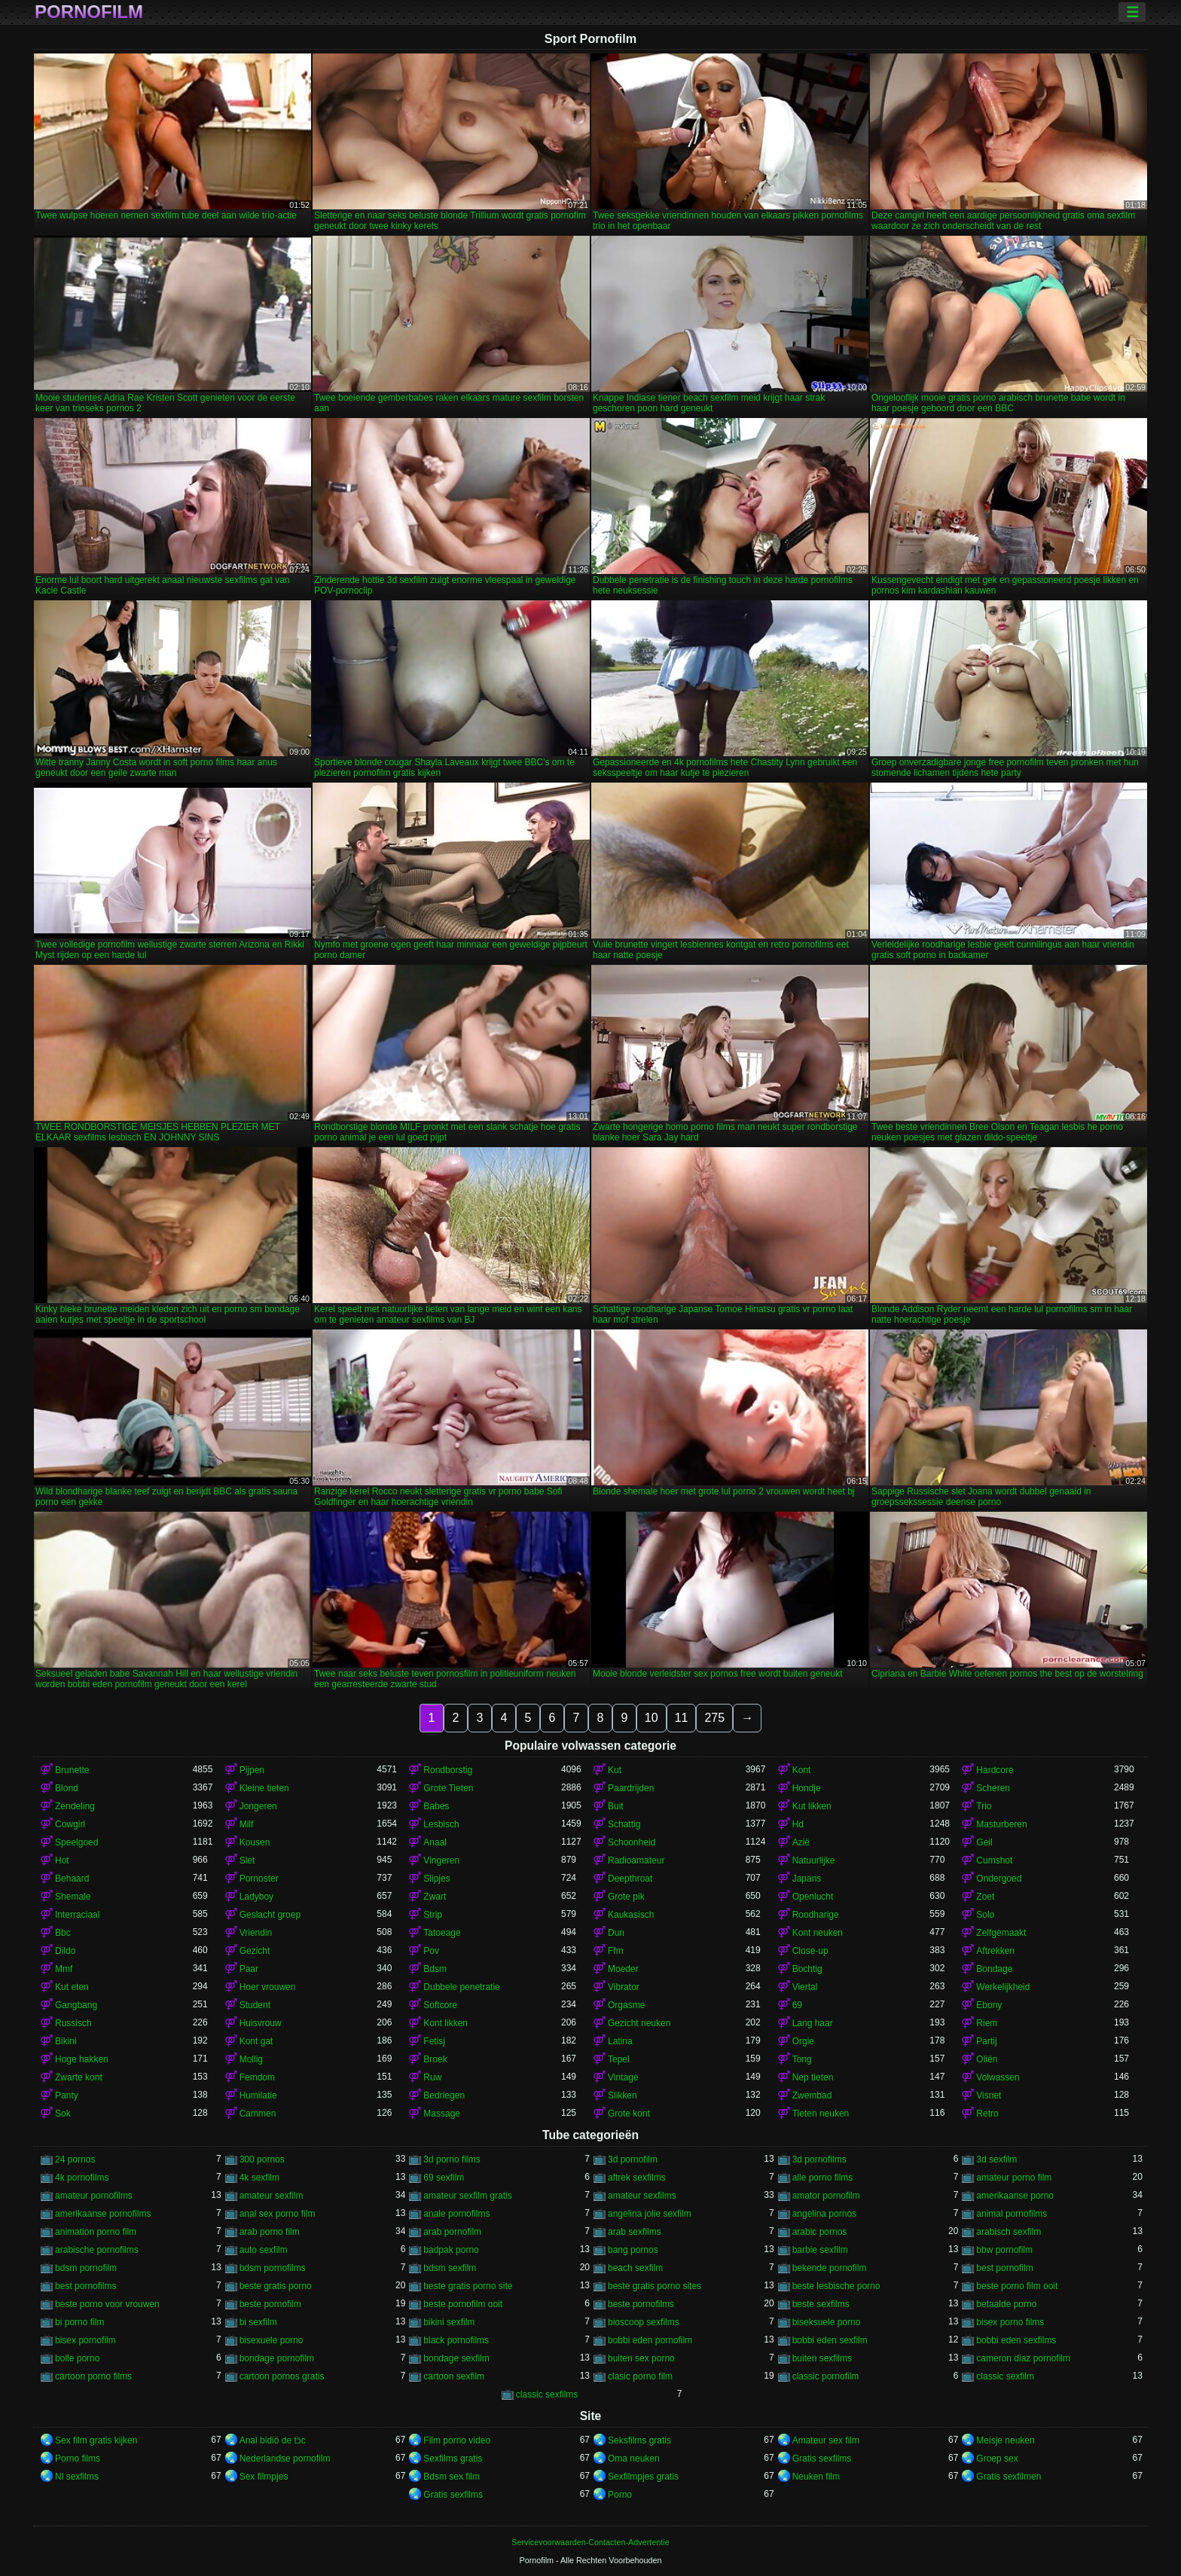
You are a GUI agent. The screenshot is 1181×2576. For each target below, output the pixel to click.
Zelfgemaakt (1001, 1932)
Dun (616, 1932)
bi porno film (79, 2322)
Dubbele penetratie (461, 1987)
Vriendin (256, 1932)
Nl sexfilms (77, 2476)
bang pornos (633, 2250)
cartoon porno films (93, 2376)
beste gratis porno (276, 2286)
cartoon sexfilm (453, 2376)
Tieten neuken (821, 2113)
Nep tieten (813, 2077)
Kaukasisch (631, 1914)
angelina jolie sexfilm (649, 2213)
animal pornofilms (1011, 2213)
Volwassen (997, 2077)
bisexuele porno (272, 2340)
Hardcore (994, 1770)
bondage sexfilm (456, 2358)
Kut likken (812, 1806)
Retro (987, 2113)
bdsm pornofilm (86, 2268)
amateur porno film (1013, 2177)
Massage (441, 2113)
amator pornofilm (826, 2195)
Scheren (993, 1788)
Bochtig (807, 1969)
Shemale (72, 1896)
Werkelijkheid (1003, 1987)
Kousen (255, 1842)
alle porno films (822, 2177)
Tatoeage (441, 1932)
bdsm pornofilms (273, 2268)
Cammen (258, 2113)
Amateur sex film (825, 2440)
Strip (432, 1914)
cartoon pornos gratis (282, 2376)
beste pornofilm (270, 2304)
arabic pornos (819, 2232)
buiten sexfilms (822, 2358)
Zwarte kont (78, 2077)
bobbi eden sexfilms (1016, 2340)
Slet (247, 1860)
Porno (620, 2494)
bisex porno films (1010, 2322)
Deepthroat (630, 1878)
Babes (436, 1806)
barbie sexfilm (820, 2250)
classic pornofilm (825, 2376)
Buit (616, 1806)
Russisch (73, 2023)
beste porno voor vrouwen (107, 2304)
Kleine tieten (264, 1788)
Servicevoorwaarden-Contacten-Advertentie (590, 2542)
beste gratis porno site (467, 2286)
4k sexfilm (259, 2177)
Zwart (434, 1896)
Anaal (435, 1842)
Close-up (810, 1951)
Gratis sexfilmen (1008, 2476)
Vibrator (623, 1987)
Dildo (65, 1951)
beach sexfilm (635, 2268)
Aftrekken (995, 1951)
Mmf (63, 1969)
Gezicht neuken (639, 2023)
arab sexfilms (634, 2232)
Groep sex (997, 2458)
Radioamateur (636, 1860)
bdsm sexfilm (449, 2268)
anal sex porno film (278, 2213)
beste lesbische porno (836, 2286)
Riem (986, 2023)
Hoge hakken (81, 2059)
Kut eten (72, 1987)
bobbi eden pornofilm (650, 2340)
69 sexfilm (443, 2177)
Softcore (440, 2005)
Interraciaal (77, 1914)
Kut (614, 1770)
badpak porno (450, 2250)
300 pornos (262, 2159)
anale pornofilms (456, 2213)
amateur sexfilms (642, 2195)
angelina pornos (824, 2213)
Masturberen (1001, 1824)
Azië (801, 1842)
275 (714, 1717)
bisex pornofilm (85, 2340)
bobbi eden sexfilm (830, 2340)
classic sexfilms (547, 2394)
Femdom (257, 2077)
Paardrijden (631, 1788)
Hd (798, 1824)
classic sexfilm (1005, 2376)
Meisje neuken (1005, 2440)
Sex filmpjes (264, 2476)
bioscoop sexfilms (643, 2322)
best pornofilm (1004, 2268)
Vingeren (441, 1860)
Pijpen (252, 1770)
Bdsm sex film (451, 2476)
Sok (63, 2113)
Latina (620, 2041)
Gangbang (76, 2005)
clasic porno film (640, 2376)
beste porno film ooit (1016, 2286)
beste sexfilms (821, 2304)
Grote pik (626, 1896)
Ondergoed (998, 1878)
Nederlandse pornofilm (285, 2458)
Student (255, 2005)
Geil (984, 1842)
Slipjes (436, 1878)
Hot (62, 1860)
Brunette (72, 1770)
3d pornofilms (819, 2159)
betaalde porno (1006, 2304)
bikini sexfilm (449, 2322)
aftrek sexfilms (637, 2177)
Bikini (66, 2041)
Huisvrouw (261, 2023)
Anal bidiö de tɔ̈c (273, 2440)
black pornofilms (456, 2340)
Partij (986, 2041)
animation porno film (95, 2232)
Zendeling (75, 1806)
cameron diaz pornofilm (1023, 2358)
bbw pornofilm (1004, 2250)
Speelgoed (76, 1842)
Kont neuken (817, 1932)
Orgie (803, 2041)
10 (651, 1717)
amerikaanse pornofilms (103, 2213)
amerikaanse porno (1015, 2195)
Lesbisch (441, 1824)
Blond (66, 1788)
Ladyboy (256, 1896)
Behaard (72, 1878)
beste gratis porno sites (654, 2286)
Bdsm (435, 1969)
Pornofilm (89, 12)
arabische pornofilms (97, 2250)
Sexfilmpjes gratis (643, 2476)
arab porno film (270, 2232)
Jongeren (258, 1806)
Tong (802, 2059)
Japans (807, 1878)
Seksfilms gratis (639, 2440)
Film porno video (456, 2440)
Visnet (988, 2095)
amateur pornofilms (94, 2195)
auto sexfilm (264, 2250)
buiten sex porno (641, 2358)
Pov (431, 1951)
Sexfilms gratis (452, 2458)
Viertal (805, 1987)
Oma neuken (634, 2458)
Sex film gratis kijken (96, 2440)
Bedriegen (444, 2095)
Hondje (806, 1788)
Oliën (986, 2059)
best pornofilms (85, 2286)
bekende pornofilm (829, 2268)
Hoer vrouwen (268, 1987)
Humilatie (258, 2095)
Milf (247, 1824)
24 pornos (75, 2159)
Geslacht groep (270, 1914)
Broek (435, 2059)
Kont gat (256, 2041)
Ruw (432, 2077)
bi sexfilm (258, 2322)
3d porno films (451, 2159)
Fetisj (434, 2041)
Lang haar (812, 2023)
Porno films (77, 2458)
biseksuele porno (826, 2322)
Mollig (251, 2059)
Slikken (622, 2095)
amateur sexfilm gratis (467, 2195)
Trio (983, 1806)
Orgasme (626, 2005)
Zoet (985, 1896)
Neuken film (816, 2476)
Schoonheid (631, 1842)
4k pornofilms (81, 2177)
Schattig (624, 1824)
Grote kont (629, 2113)
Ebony (989, 2005)
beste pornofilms (641, 2304)
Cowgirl (70, 1824)
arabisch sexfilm (1008, 2232)
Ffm (616, 1951)
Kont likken (445, 2023)
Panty (66, 2095)
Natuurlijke (813, 1860)
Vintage (623, 2077)
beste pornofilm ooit (462, 2304)
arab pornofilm (452, 2232)
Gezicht (255, 1951)
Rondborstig (447, 1770)
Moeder (623, 1969)
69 (797, 2005)
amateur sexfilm (272, 2195)
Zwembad (812, 2095)
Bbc (63, 1932)
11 (681, 1717)
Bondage (994, 1969)
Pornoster (259, 1878)
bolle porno (77, 2358)
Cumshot (994, 1860)
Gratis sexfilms (822, 2458)
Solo (985, 1914)
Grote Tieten (448, 1788)
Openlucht (813, 1896)
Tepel (619, 2059)
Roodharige (815, 1914)
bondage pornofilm (277, 2358)
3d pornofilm (633, 2159)
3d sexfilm (996, 2159)
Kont (801, 1770)
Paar (249, 1969)
